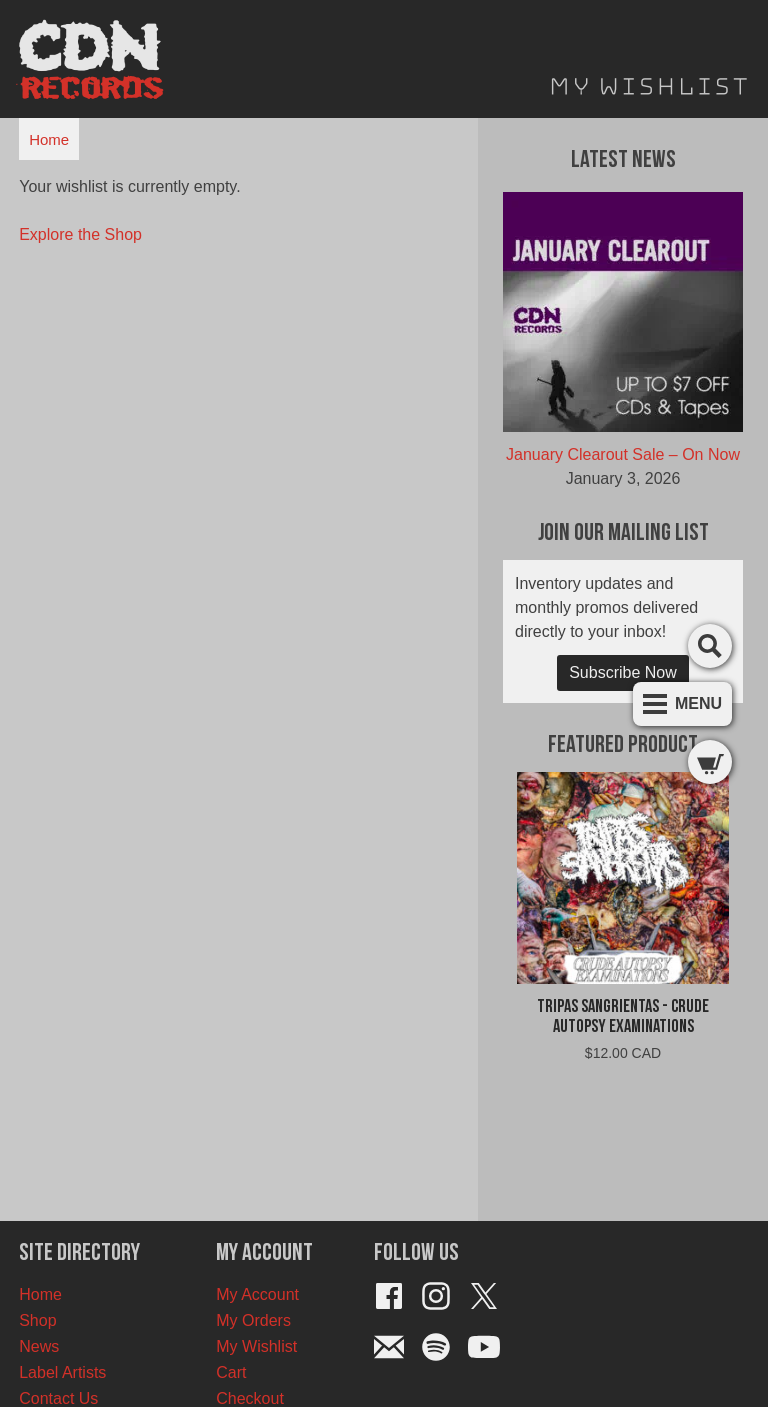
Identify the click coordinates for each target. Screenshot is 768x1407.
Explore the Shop (80, 234)
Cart (231, 1372)
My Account (257, 1294)
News (39, 1346)
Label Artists (62, 1372)
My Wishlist (256, 1346)
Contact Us (58, 1398)
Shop (37, 1320)
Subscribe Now (623, 672)
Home (49, 139)
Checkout (250, 1398)
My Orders (253, 1320)
